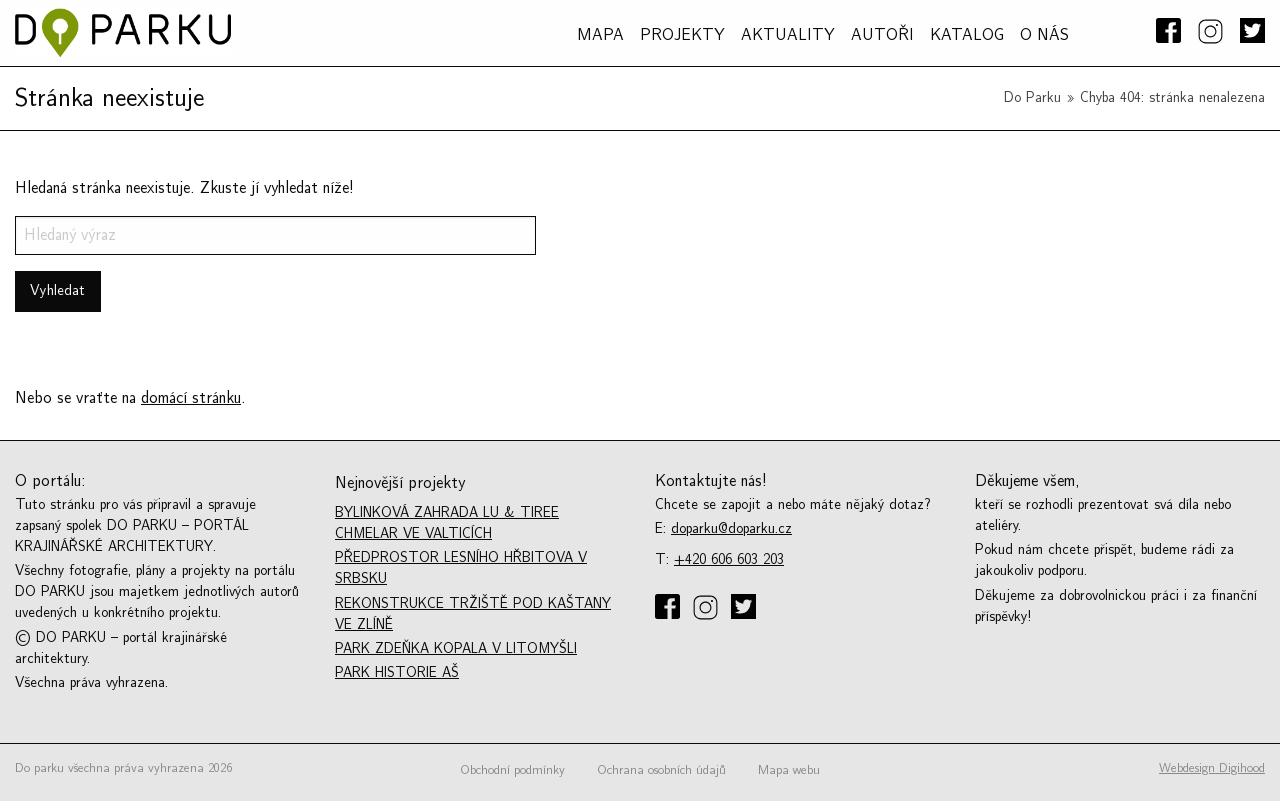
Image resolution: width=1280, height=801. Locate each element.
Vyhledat (57, 290)
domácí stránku (191, 398)
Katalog (967, 35)
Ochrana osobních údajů (661, 770)
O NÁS (1044, 35)
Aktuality (788, 35)
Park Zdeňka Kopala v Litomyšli (456, 648)
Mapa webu (789, 770)
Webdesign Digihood (1212, 768)
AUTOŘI (882, 35)
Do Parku (1032, 97)
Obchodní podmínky (512, 770)
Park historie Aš (397, 672)
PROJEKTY (682, 35)
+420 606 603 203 (729, 559)
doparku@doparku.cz (731, 528)
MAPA (600, 35)
